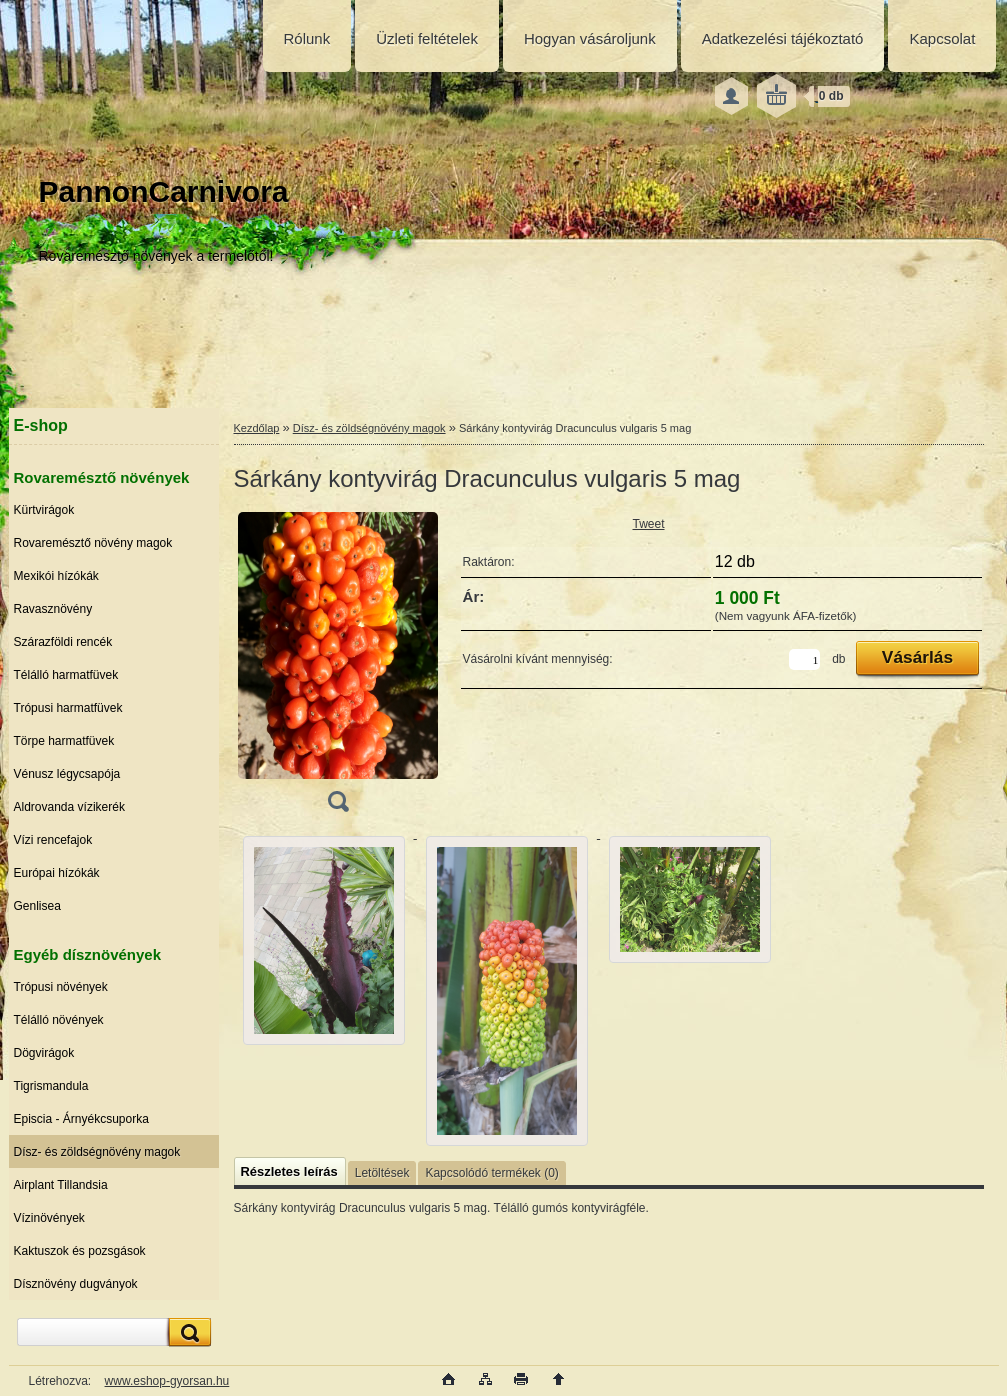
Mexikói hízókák (56, 576)
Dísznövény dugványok (76, 1284)
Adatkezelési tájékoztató (783, 38)
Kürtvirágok (44, 510)
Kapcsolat (942, 38)
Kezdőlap (257, 428)
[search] (187, 1332)
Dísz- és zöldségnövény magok (97, 1152)
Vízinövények (49, 1218)
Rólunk (307, 38)
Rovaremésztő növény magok (93, 543)
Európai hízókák (57, 873)
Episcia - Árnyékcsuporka (81, 1119)
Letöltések (382, 1173)
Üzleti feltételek (427, 38)
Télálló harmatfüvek (66, 675)
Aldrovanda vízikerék (69, 807)
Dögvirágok (44, 1053)
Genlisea (37, 906)
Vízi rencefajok (53, 840)
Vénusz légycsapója (67, 774)
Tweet (649, 524)
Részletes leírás (289, 1171)
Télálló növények (59, 1020)
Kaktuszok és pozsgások (80, 1251)
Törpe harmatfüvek (64, 741)
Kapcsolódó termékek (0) (491, 1173)
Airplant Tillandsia (61, 1185)
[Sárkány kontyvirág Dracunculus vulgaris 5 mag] (338, 668)
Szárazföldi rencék (63, 642)
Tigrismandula (51, 1086)
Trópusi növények (61, 987)
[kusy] (804, 659)
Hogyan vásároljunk (590, 38)
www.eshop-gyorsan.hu (167, 1381)
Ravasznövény (53, 609)
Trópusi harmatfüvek (68, 708)
